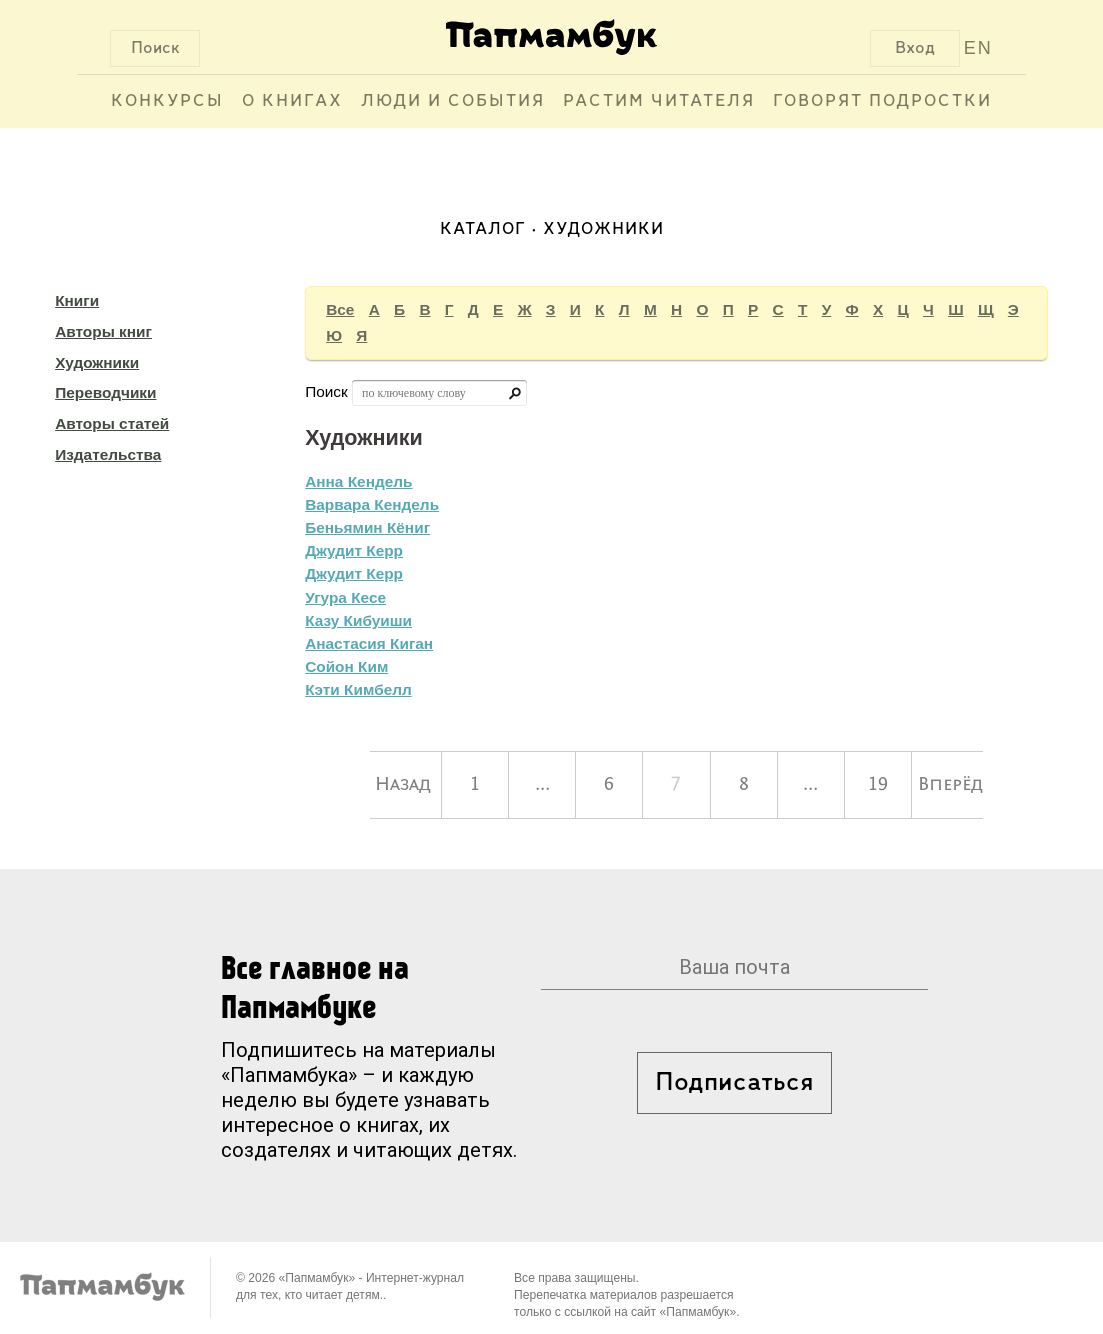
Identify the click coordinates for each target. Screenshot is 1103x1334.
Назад (403, 785)
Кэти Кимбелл (358, 689)
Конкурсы (167, 101)
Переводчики (105, 392)
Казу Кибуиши (358, 620)
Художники (97, 362)
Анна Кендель (358, 481)
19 (878, 785)
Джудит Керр (354, 550)
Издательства (108, 454)
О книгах (292, 101)
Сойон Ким (346, 666)
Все (340, 309)
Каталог (483, 229)
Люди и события (453, 101)
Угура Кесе (345, 597)
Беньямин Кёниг (367, 527)
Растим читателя (659, 101)
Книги (77, 300)
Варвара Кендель (372, 504)
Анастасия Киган (369, 643)
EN (978, 48)
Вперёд (950, 785)
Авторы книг (103, 331)
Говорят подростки (882, 101)
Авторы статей (112, 423)
